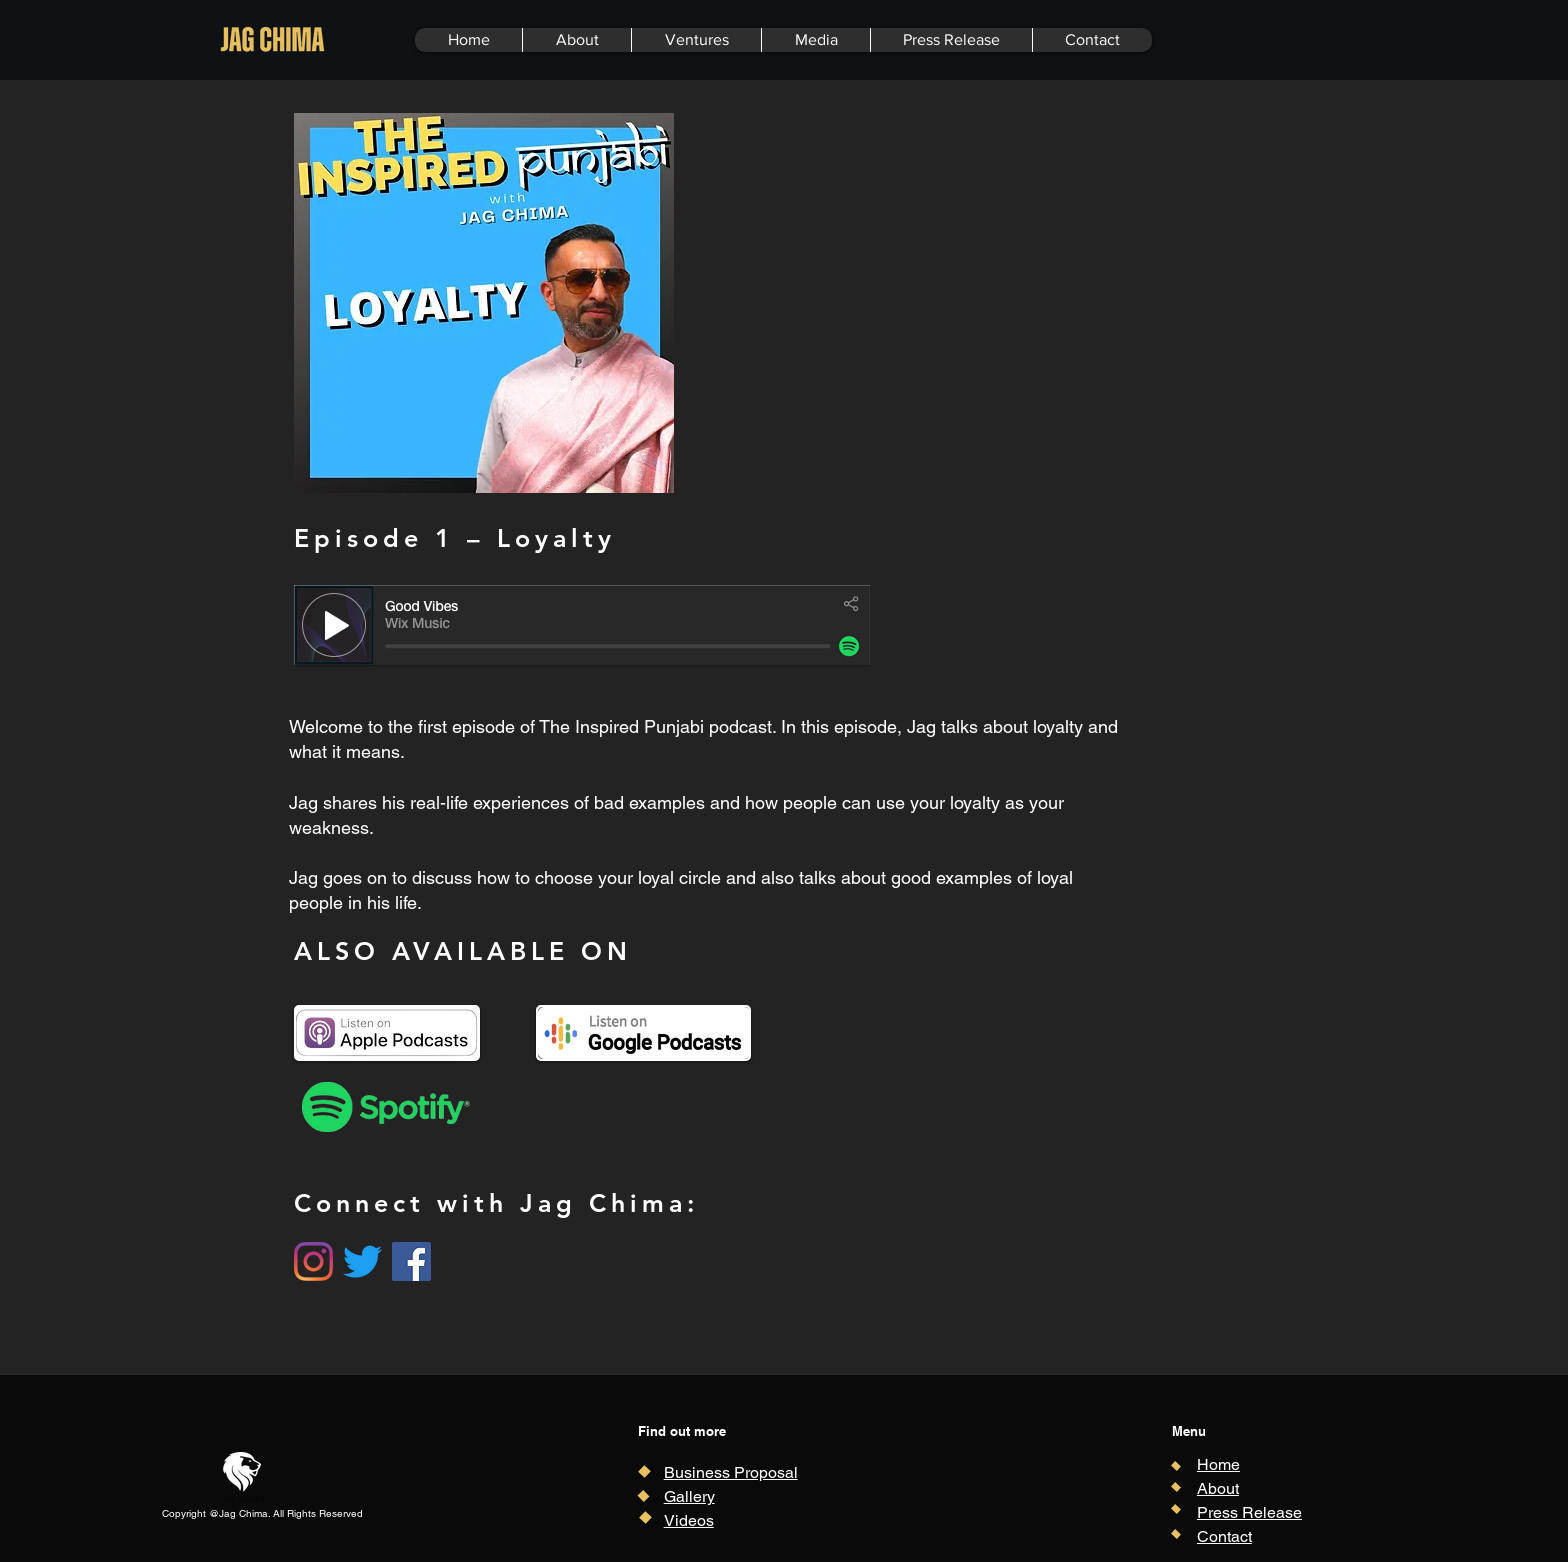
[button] (696, 40)
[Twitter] (362, 1261)
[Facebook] (411, 1261)
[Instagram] (313, 1261)
